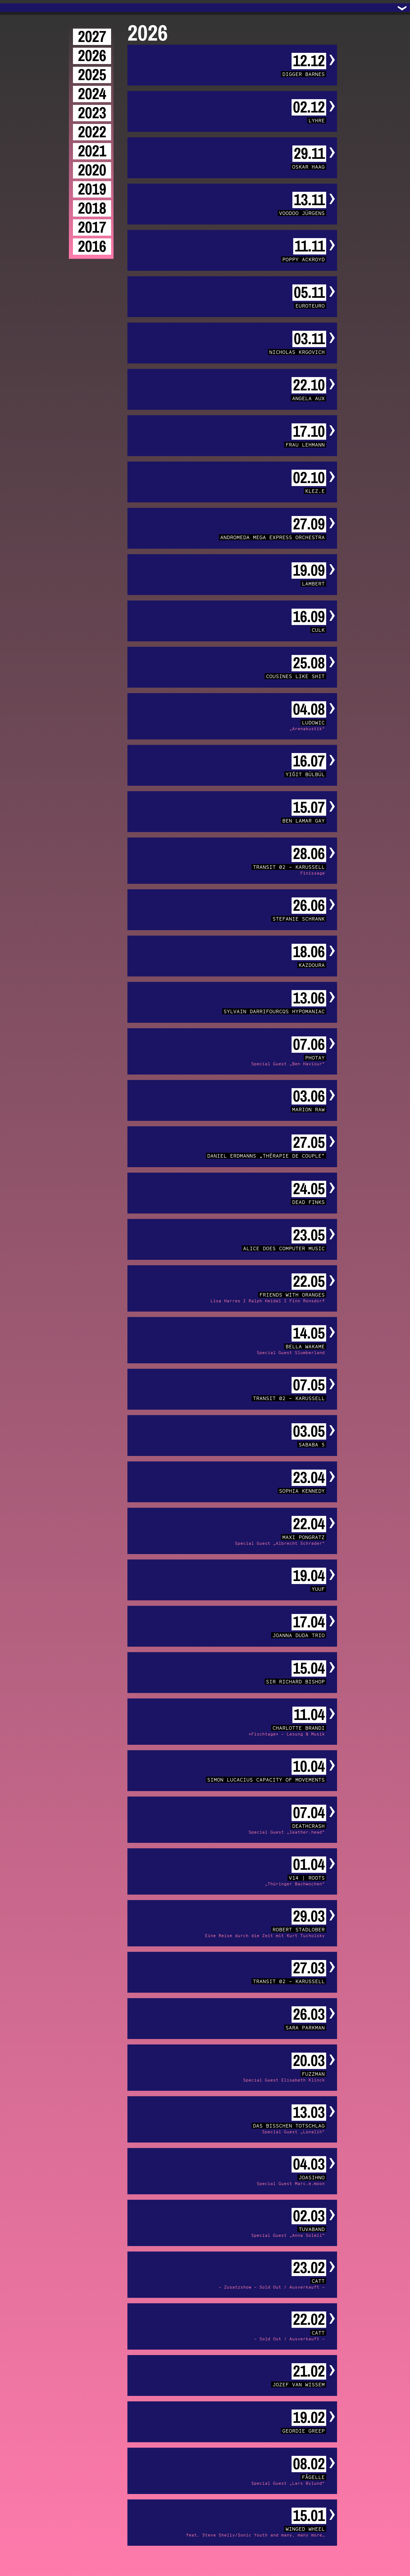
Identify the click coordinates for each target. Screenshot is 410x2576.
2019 (92, 189)
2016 (92, 246)
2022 (92, 132)
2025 (92, 75)
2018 (92, 208)
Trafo (11, 7)
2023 (92, 113)
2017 (92, 227)
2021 (92, 151)
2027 (92, 37)
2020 (92, 170)
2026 (92, 56)
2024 (92, 94)
